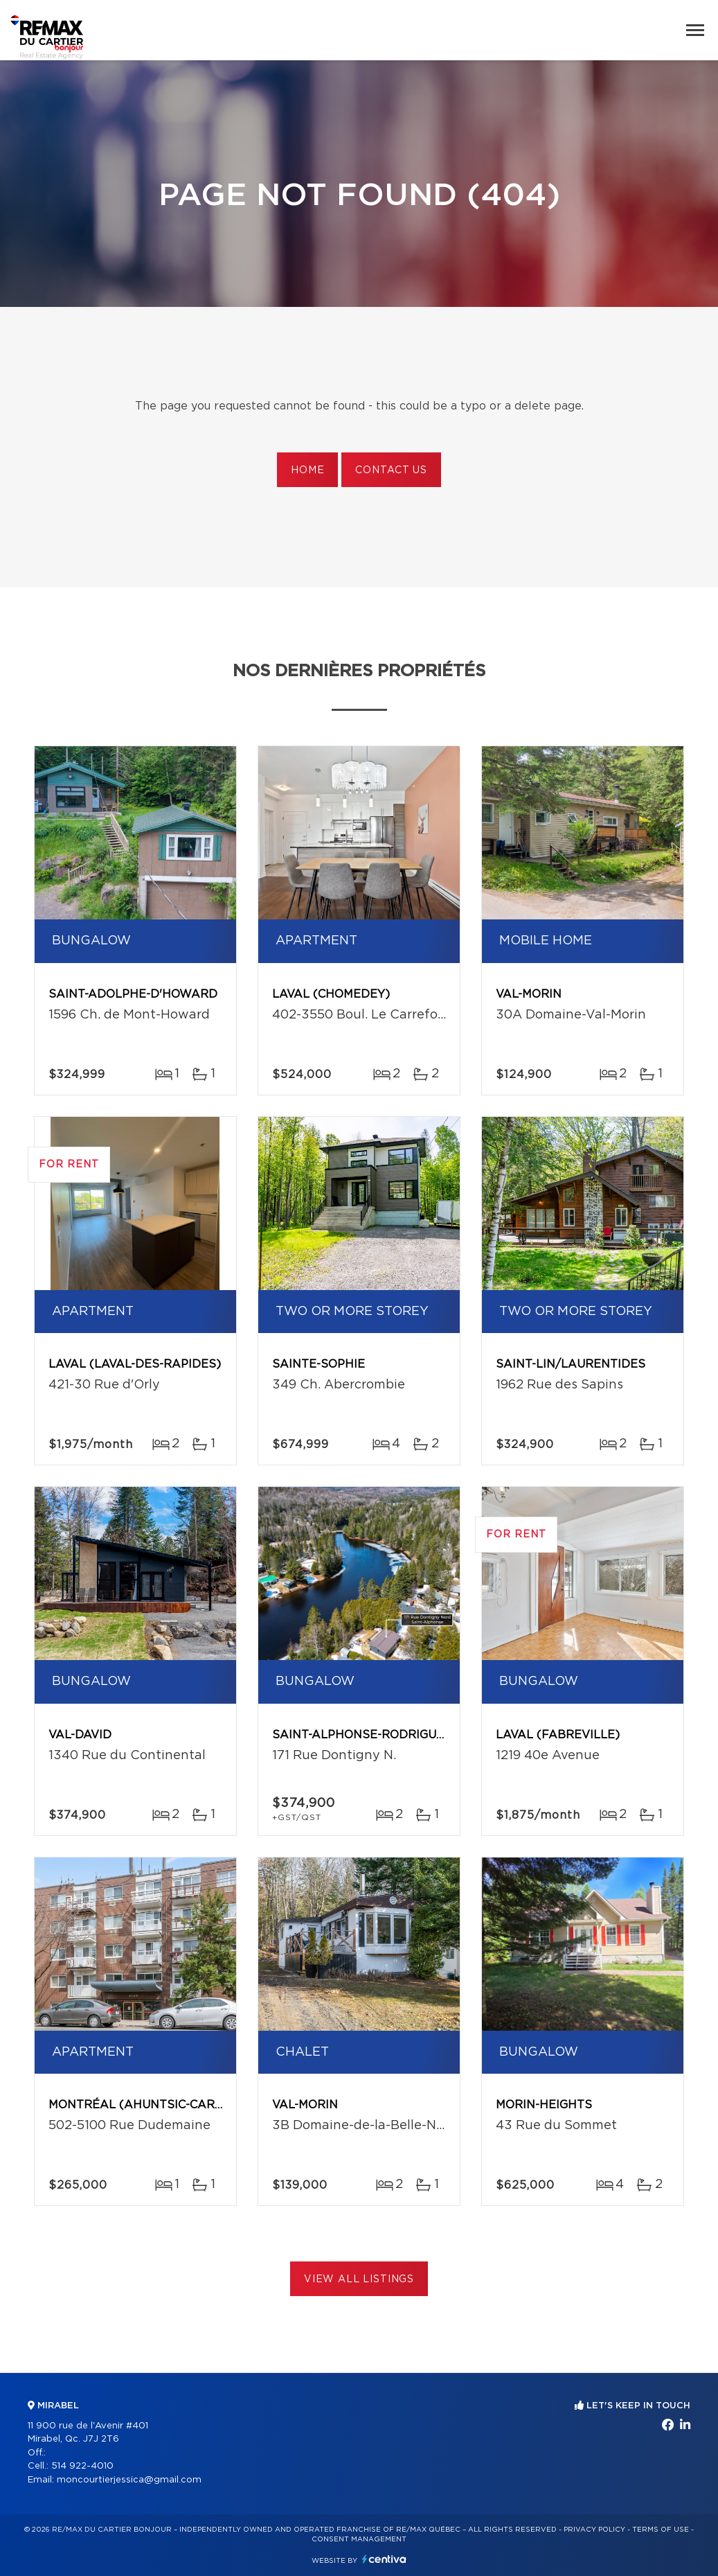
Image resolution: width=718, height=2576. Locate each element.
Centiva (384, 2559)
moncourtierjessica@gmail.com (129, 2480)
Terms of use (660, 2529)
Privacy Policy (594, 2529)
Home (307, 470)
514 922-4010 (82, 2466)
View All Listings (359, 2279)
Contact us (391, 470)
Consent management (359, 2539)
